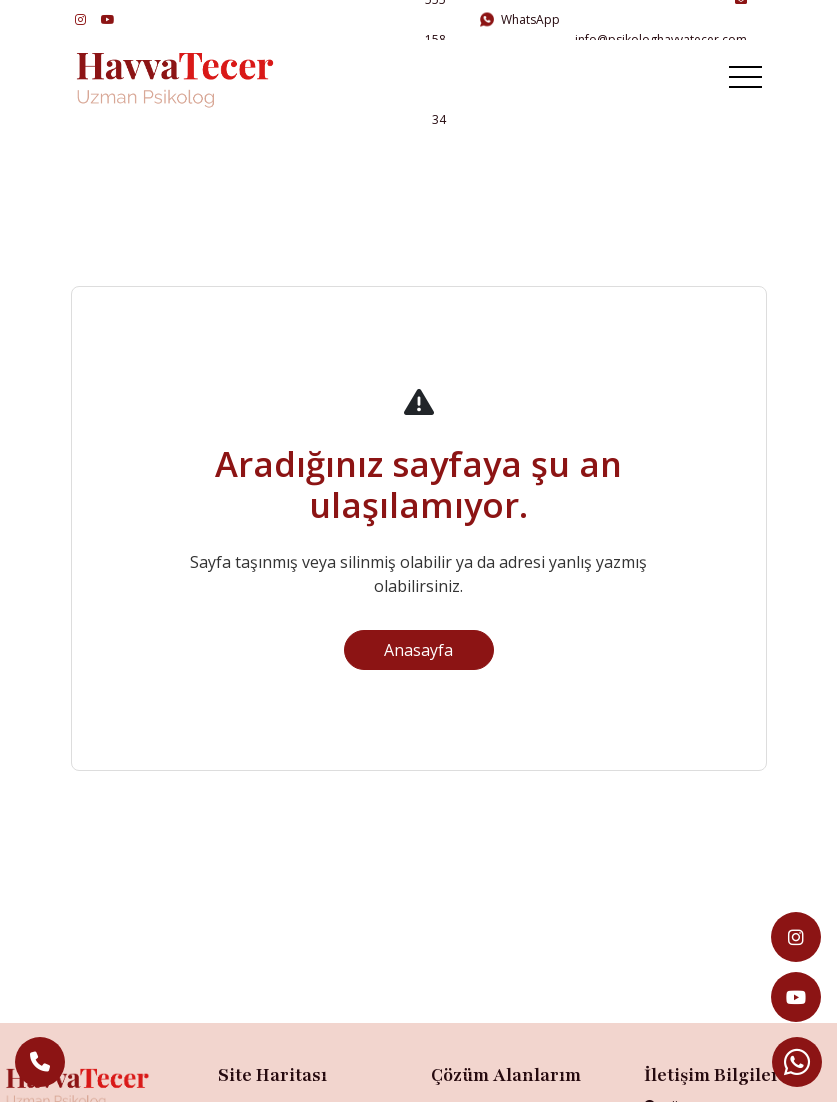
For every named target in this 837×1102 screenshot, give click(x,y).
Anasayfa (418, 650)
